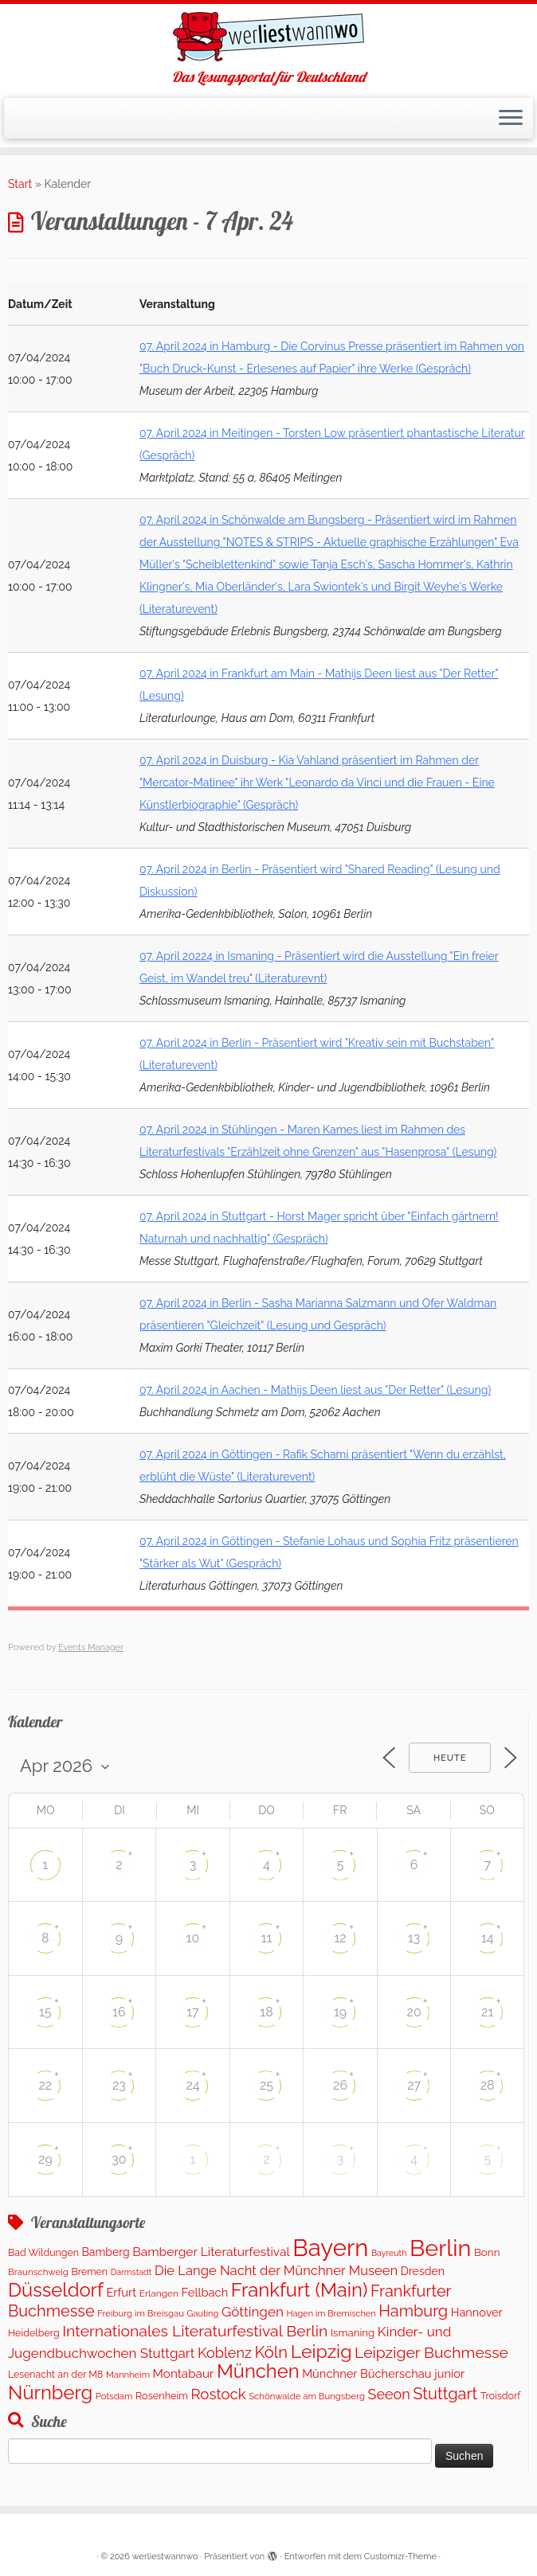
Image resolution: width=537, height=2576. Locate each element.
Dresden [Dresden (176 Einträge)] (423, 2271)
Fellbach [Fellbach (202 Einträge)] (205, 2292)
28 (487, 2085)
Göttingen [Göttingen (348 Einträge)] (252, 2312)
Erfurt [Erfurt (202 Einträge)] (121, 2292)
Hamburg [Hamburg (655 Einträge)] (413, 2310)
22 (45, 2085)
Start (20, 184)
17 (192, 2012)
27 (414, 2085)
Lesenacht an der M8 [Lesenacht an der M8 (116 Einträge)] (55, 2374)
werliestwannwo (165, 2556)
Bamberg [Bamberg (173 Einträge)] (106, 2252)
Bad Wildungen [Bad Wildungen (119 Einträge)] (43, 2252)
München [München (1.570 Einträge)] (258, 2371)
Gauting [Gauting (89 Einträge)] (202, 2314)
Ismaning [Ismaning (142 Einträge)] (352, 2333)
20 (414, 2012)
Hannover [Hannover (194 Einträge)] (477, 2312)
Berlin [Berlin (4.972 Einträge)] (440, 2248)
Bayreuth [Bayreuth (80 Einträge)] (388, 2253)
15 (45, 2012)
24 (192, 2085)
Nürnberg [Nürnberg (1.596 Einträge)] (50, 2393)
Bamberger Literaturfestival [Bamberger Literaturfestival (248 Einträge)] (211, 2251)
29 (45, 2159)
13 (414, 1938)
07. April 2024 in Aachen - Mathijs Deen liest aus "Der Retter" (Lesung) (315, 1390)
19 (340, 2012)
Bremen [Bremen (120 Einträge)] (90, 2271)
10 (193, 1938)
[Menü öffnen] (511, 119)
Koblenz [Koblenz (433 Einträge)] (225, 2352)
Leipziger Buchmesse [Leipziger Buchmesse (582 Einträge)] (431, 2353)
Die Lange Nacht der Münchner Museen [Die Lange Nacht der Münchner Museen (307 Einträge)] (276, 2270)
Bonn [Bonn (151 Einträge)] (487, 2252)
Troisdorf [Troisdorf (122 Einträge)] (500, 2396)
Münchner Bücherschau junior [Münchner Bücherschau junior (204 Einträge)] (383, 2373)
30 (119, 2159)
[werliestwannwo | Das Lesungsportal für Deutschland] (268, 36)
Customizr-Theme (400, 2556)
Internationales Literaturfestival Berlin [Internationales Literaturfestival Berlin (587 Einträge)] (194, 2331)
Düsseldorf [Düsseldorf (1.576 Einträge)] (56, 2290)
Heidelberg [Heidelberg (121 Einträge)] (34, 2333)
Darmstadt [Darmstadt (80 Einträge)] (131, 2272)
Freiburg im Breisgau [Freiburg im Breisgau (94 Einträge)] (140, 2313)
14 (487, 1938)
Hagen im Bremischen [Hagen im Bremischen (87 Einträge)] (330, 2314)
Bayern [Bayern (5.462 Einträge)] (330, 2248)
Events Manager (90, 1647)
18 (266, 2012)
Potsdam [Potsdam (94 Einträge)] (114, 2396)
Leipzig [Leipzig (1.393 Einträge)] (321, 2351)
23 (119, 2085)
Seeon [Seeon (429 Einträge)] (389, 2394)
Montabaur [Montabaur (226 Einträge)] (183, 2374)
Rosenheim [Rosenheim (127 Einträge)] (161, 2396)
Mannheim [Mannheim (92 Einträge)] (128, 2374)
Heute (450, 1758)
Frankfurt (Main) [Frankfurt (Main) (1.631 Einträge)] (299, 2290)
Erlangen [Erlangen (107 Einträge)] (158, 2293)
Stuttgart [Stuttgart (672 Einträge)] (445, 2393)
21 (487, 2012)
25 (266, 2085)
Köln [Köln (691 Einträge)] (271, 2352)
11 (266, 1938)
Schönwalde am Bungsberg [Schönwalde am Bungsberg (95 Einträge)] (307, 2396)
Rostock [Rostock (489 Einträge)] (217, 2393)
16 (119, 2012)
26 (340, 2085)
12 (340, 1938)
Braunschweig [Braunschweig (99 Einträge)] (38, 2271)
